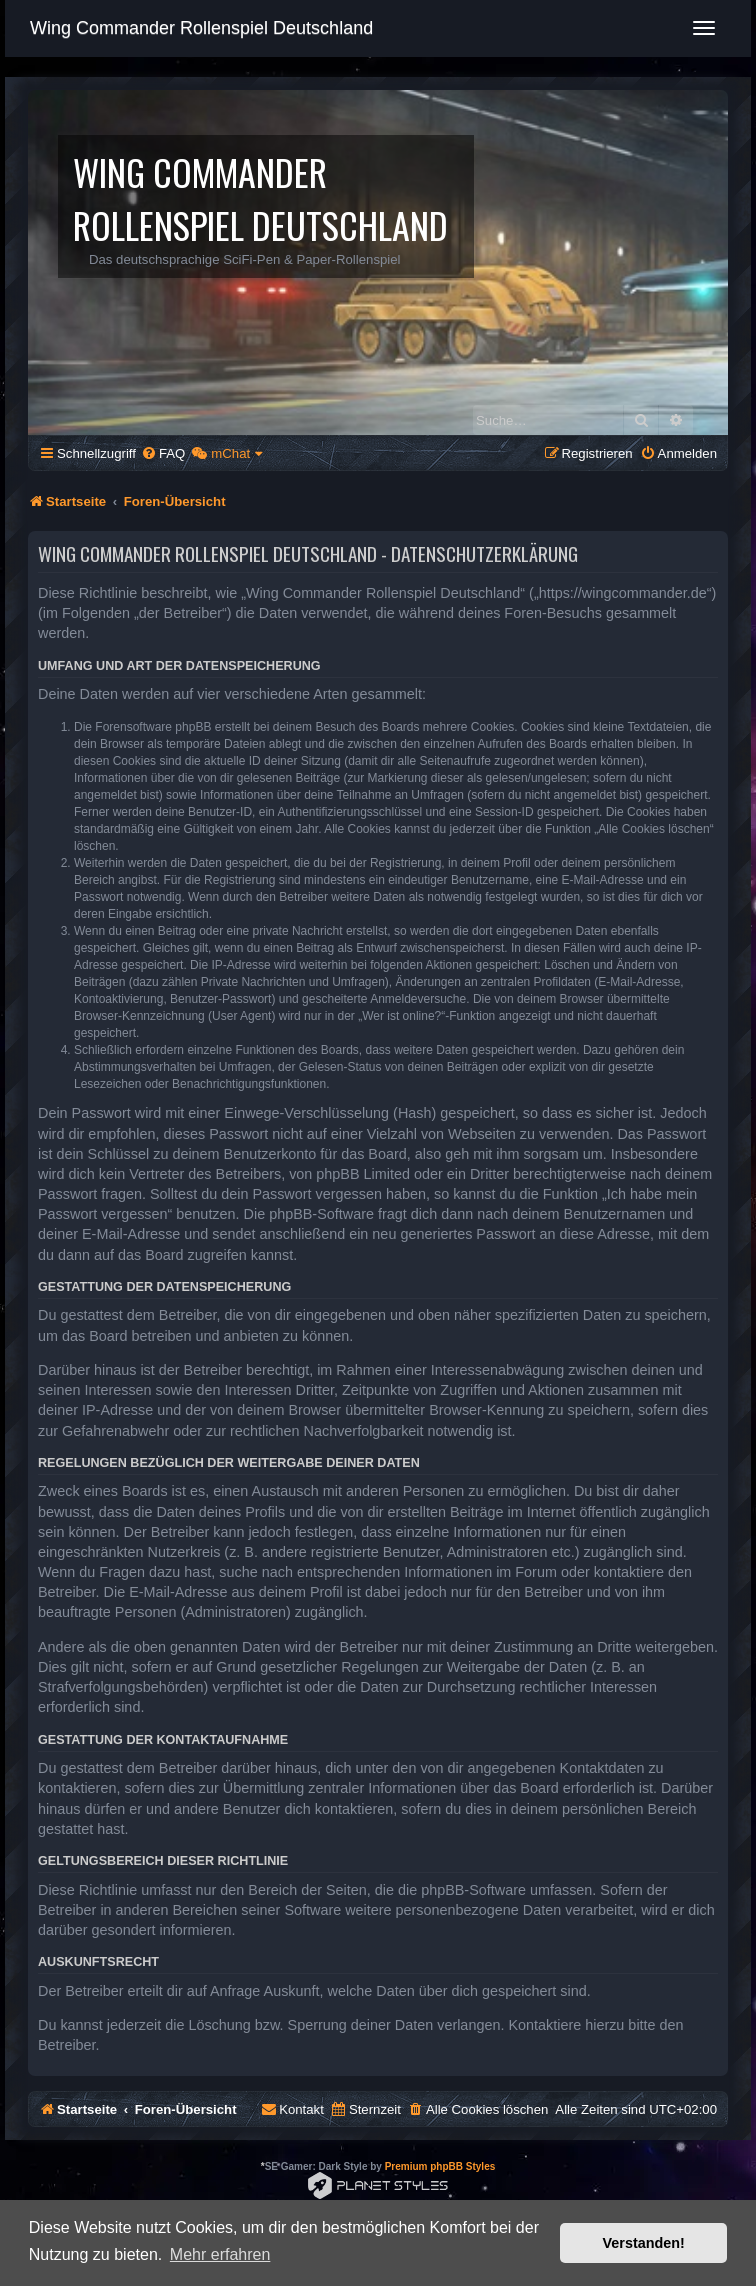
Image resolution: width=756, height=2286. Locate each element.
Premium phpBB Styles (440, 2166)
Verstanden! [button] (644, 2243)
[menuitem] (163, 453)
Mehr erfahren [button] (220, 2254)
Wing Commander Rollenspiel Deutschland (201, 28)
